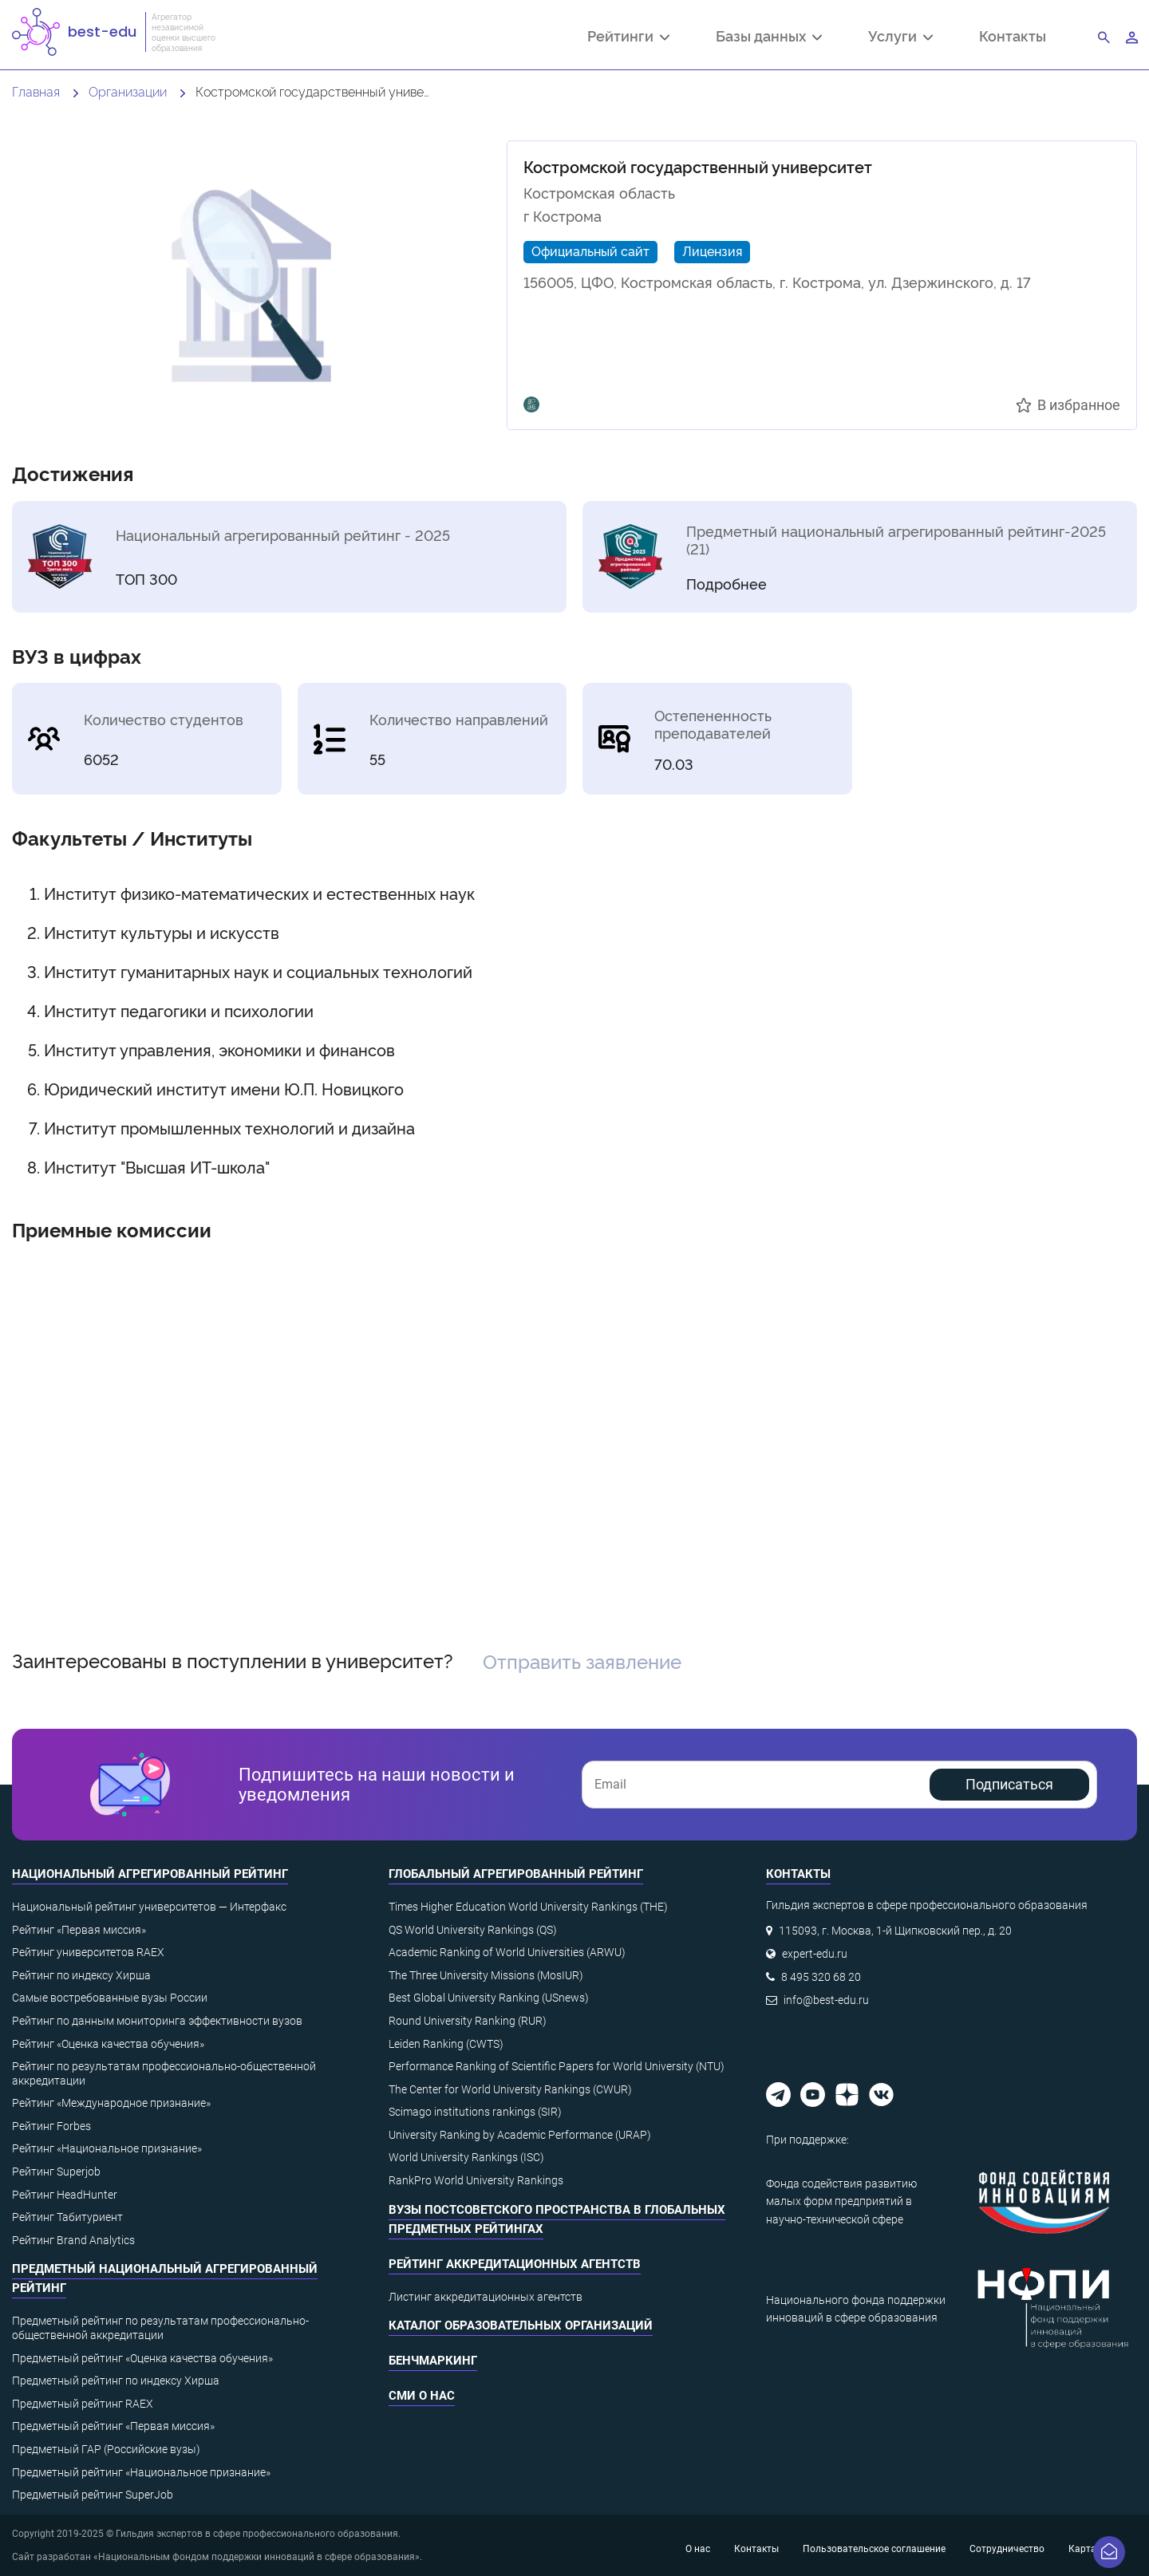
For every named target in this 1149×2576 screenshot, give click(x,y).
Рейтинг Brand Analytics (73, 2240)
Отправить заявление (582, 1660)
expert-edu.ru (814, 1953)
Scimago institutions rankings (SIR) (475, 2111)
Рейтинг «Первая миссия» (79, 1929)
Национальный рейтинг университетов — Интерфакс (149, 1906)
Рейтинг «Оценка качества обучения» (108, 2044)
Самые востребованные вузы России (109, 1997)
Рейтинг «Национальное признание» (107, 2148)
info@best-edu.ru (826, 2000)
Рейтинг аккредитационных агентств (515, 2264)
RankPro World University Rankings (476, 2180)
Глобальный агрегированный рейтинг (516, 1874)
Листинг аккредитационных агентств (485, 2296)
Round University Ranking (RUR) (468, 2020)
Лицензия (712, 250)
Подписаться (1009, 1784)
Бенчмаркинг (433, 2360)
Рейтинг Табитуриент (67, 2217)
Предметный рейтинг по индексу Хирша (115, 2380)
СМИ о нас (422, 2396)
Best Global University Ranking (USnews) (489, 1997)
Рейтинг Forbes (51, 2126)
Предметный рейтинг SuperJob (92, 2494)
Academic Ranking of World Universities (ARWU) (507, 1952)
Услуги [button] (900, 37)
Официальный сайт (590, 250)
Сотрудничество (1006, 2548)
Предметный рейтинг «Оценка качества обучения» (142, 2358)
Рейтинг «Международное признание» (111, 2103)
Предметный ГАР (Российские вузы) (106, 2449)
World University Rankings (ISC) (466, 2157)
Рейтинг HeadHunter (64, 2194)
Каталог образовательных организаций (521, 2325)
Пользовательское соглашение (874, 2548)
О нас (697, 2548)
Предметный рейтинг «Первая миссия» (113, 2426)
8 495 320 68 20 (821, 1976)
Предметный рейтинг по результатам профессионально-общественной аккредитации (160, 2327)
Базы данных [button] (769, 37)
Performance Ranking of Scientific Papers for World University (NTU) (557, 2066)
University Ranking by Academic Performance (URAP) (520, 2134)
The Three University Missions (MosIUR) (486, 1975)
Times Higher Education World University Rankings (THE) (528, 1906)
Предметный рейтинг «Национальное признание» (141, 2472)
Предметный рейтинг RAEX (82, 2403)
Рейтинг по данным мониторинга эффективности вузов (157, 2020)
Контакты (1012, 35)
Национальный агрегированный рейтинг (150, 1874)
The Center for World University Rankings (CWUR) (510, 2089)
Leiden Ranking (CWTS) (446, 2044)
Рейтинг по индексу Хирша (81, 1975)
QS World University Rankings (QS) (473, 1929)
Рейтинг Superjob (56, 2171)
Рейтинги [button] (628, 37)
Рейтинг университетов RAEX (88, 1952)
